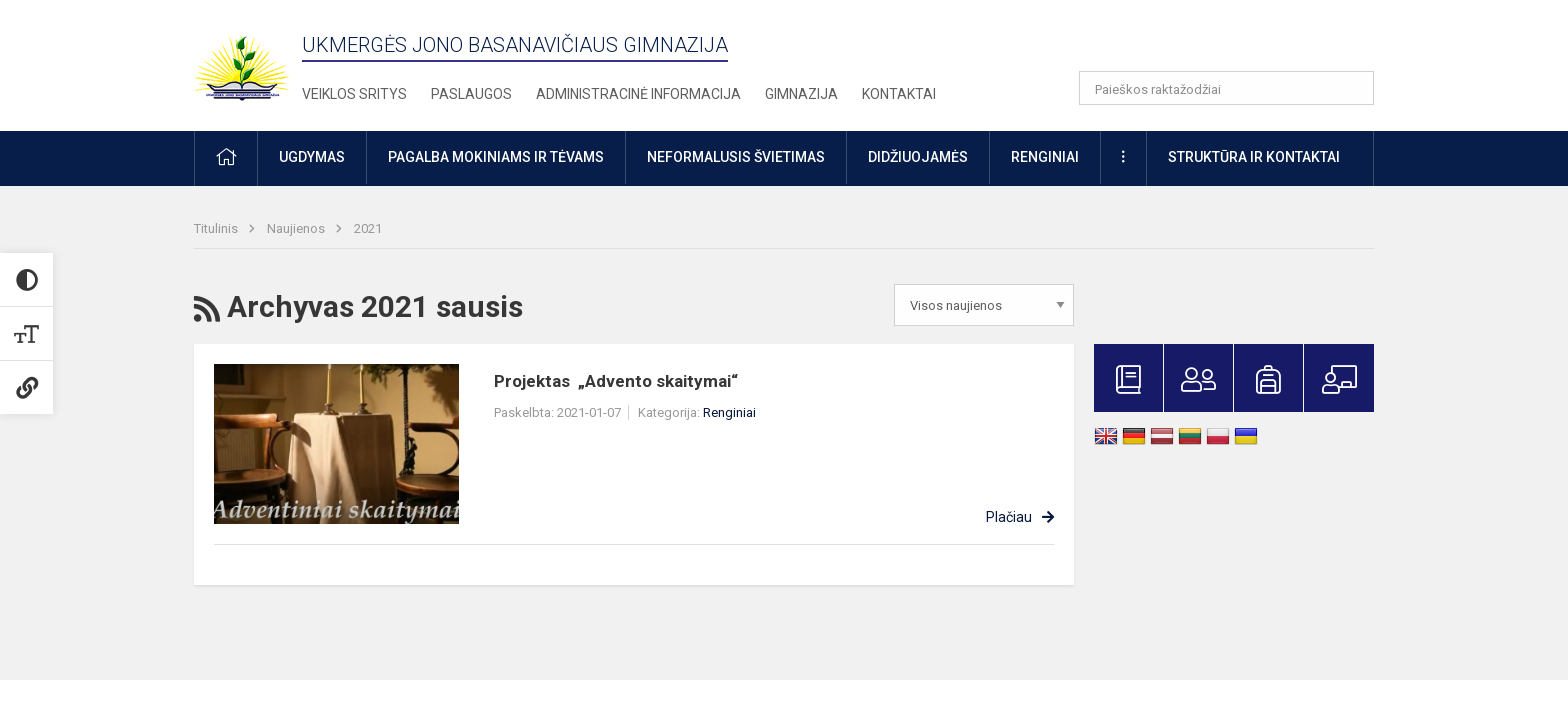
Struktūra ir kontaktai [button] (1254, 157)
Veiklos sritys (354, 94)
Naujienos (297, 228)
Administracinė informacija (638, 94)
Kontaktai (899, 94)
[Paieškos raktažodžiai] (1226, 88)
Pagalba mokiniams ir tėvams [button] (496, 157)
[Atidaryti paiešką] (1352, 88)
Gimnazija (801, 94)
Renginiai (729, 412)
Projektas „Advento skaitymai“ (616, 381)
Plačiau (1009, 517)
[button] (1237, 42)
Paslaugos (471, 94)
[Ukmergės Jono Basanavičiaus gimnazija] (254, 59)
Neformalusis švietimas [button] (736, 157)
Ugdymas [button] (312, 157)
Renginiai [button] (1045, 157)
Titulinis (217, 228)
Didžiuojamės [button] (918, 157)
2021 (368, 228)
